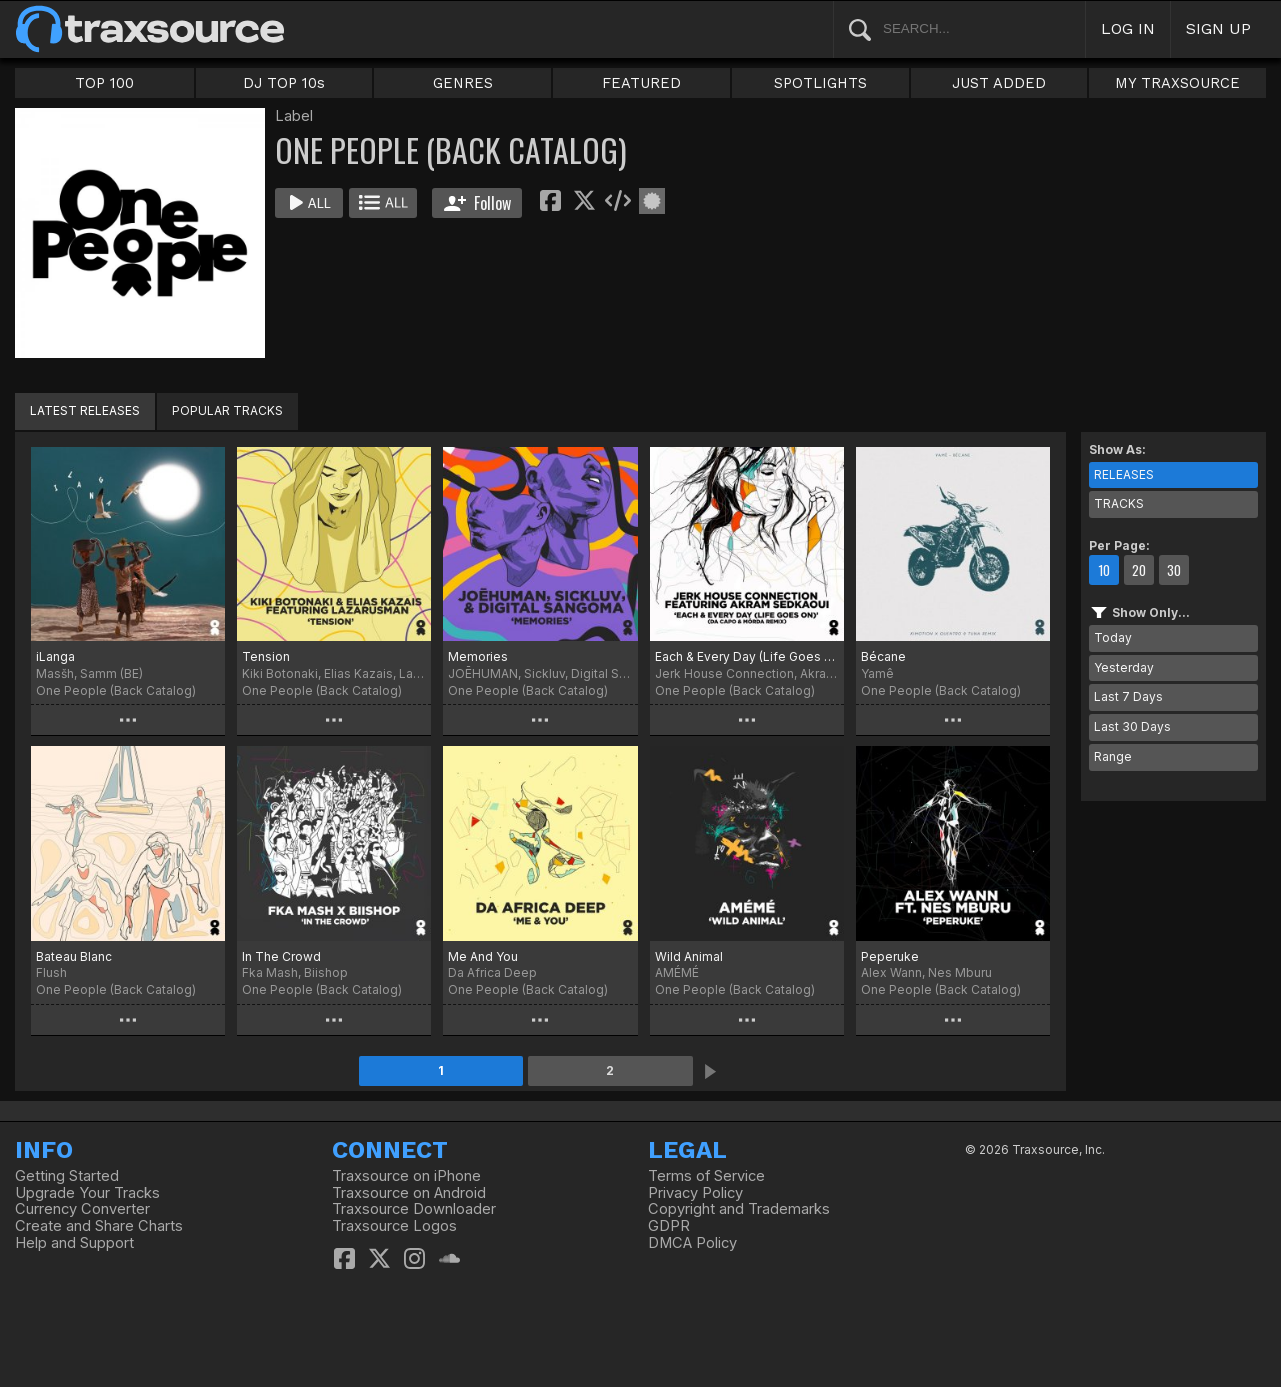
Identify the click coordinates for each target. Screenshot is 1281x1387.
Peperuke (890, 956)
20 (1139, 570)
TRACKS (1119, 503)
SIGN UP (1218, 28)
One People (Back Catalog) (116, 690)
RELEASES (1124, 474)
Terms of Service (706, 1176)
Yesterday (1124, 667)
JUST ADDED (999, 83)
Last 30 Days (1132, 726)
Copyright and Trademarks (739, 1209)
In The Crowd (281, 956)
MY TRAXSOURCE (1177, 83)
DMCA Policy (692, 1243)
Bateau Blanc (74, 956)
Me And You (483, 956)
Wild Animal (689, 956)
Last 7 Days (1128, 696)
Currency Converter (82, 1209)
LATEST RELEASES (85, 410)
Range (1113, 756)
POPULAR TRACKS (227, 410)
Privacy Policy (695, 1193)
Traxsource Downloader (414, 1209)
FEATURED (641, 83)
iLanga (55, 656)
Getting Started (67, 1176)
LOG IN (1128, 28)
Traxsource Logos (394, 1226)
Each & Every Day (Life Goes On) (747, 656)
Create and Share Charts (99, 1226)
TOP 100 (104, 83)
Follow (477, 203)
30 (1174, 570)
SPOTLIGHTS (820, 83)
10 (1104, 570)
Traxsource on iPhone (406, 1176)
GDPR (669, 1226)
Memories (478, 656)
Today (1113, 637)
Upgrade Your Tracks (87, 1193)
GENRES (463, 83)
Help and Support (74, 1243)
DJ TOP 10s (284, 83)
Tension (266, 656)
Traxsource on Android (409, 1193)
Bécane (883, 656)
